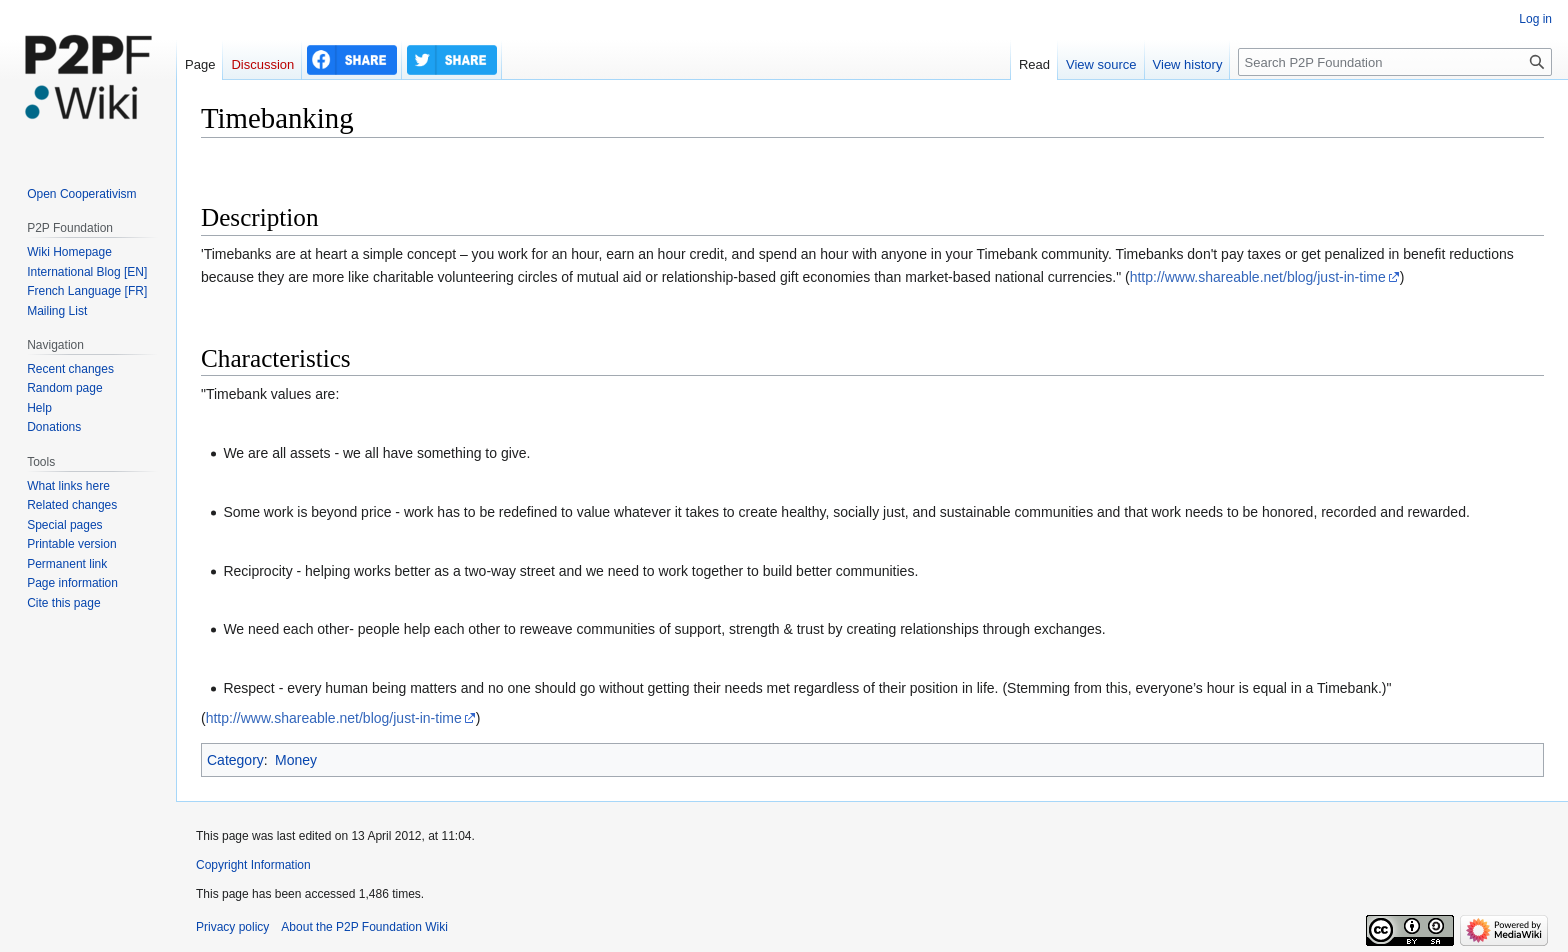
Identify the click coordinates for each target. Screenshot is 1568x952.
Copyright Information (253, 865)
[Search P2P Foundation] (1395, 62)
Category (235, 760)
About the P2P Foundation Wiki (364, 927)
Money (296, 760)
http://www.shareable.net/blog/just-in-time (1258, 277)
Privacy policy (232, 927)
